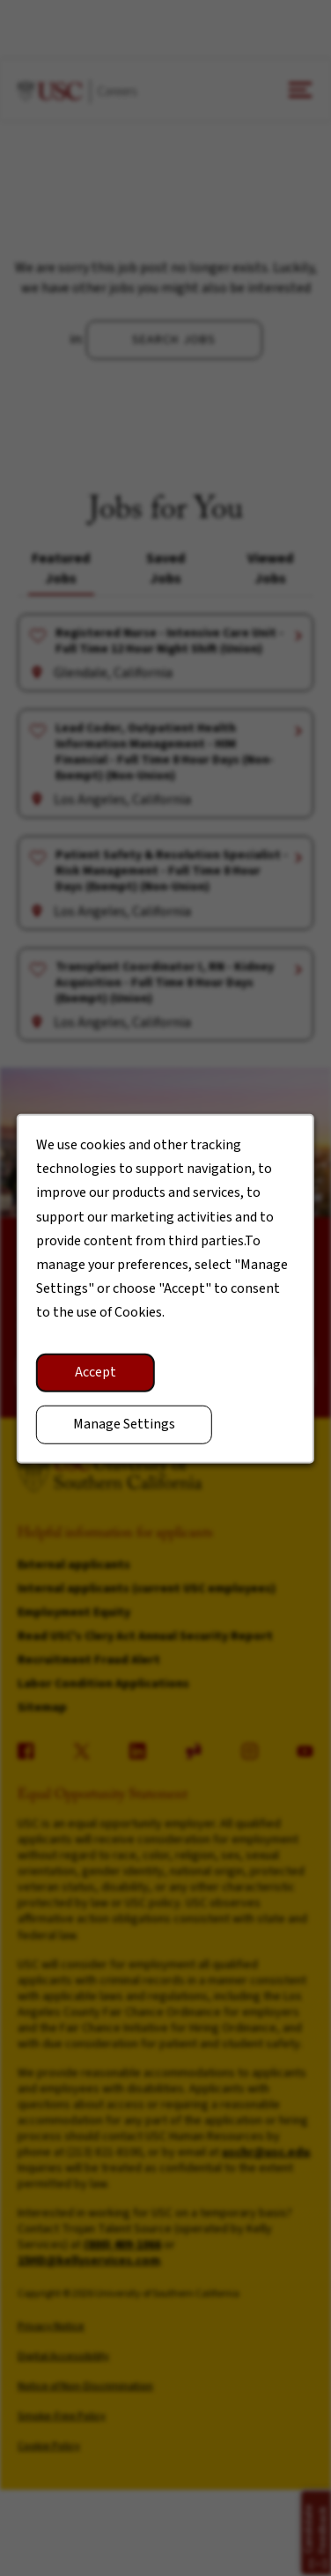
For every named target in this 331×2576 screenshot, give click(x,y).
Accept (95, 1372)
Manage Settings (124, 1424)
